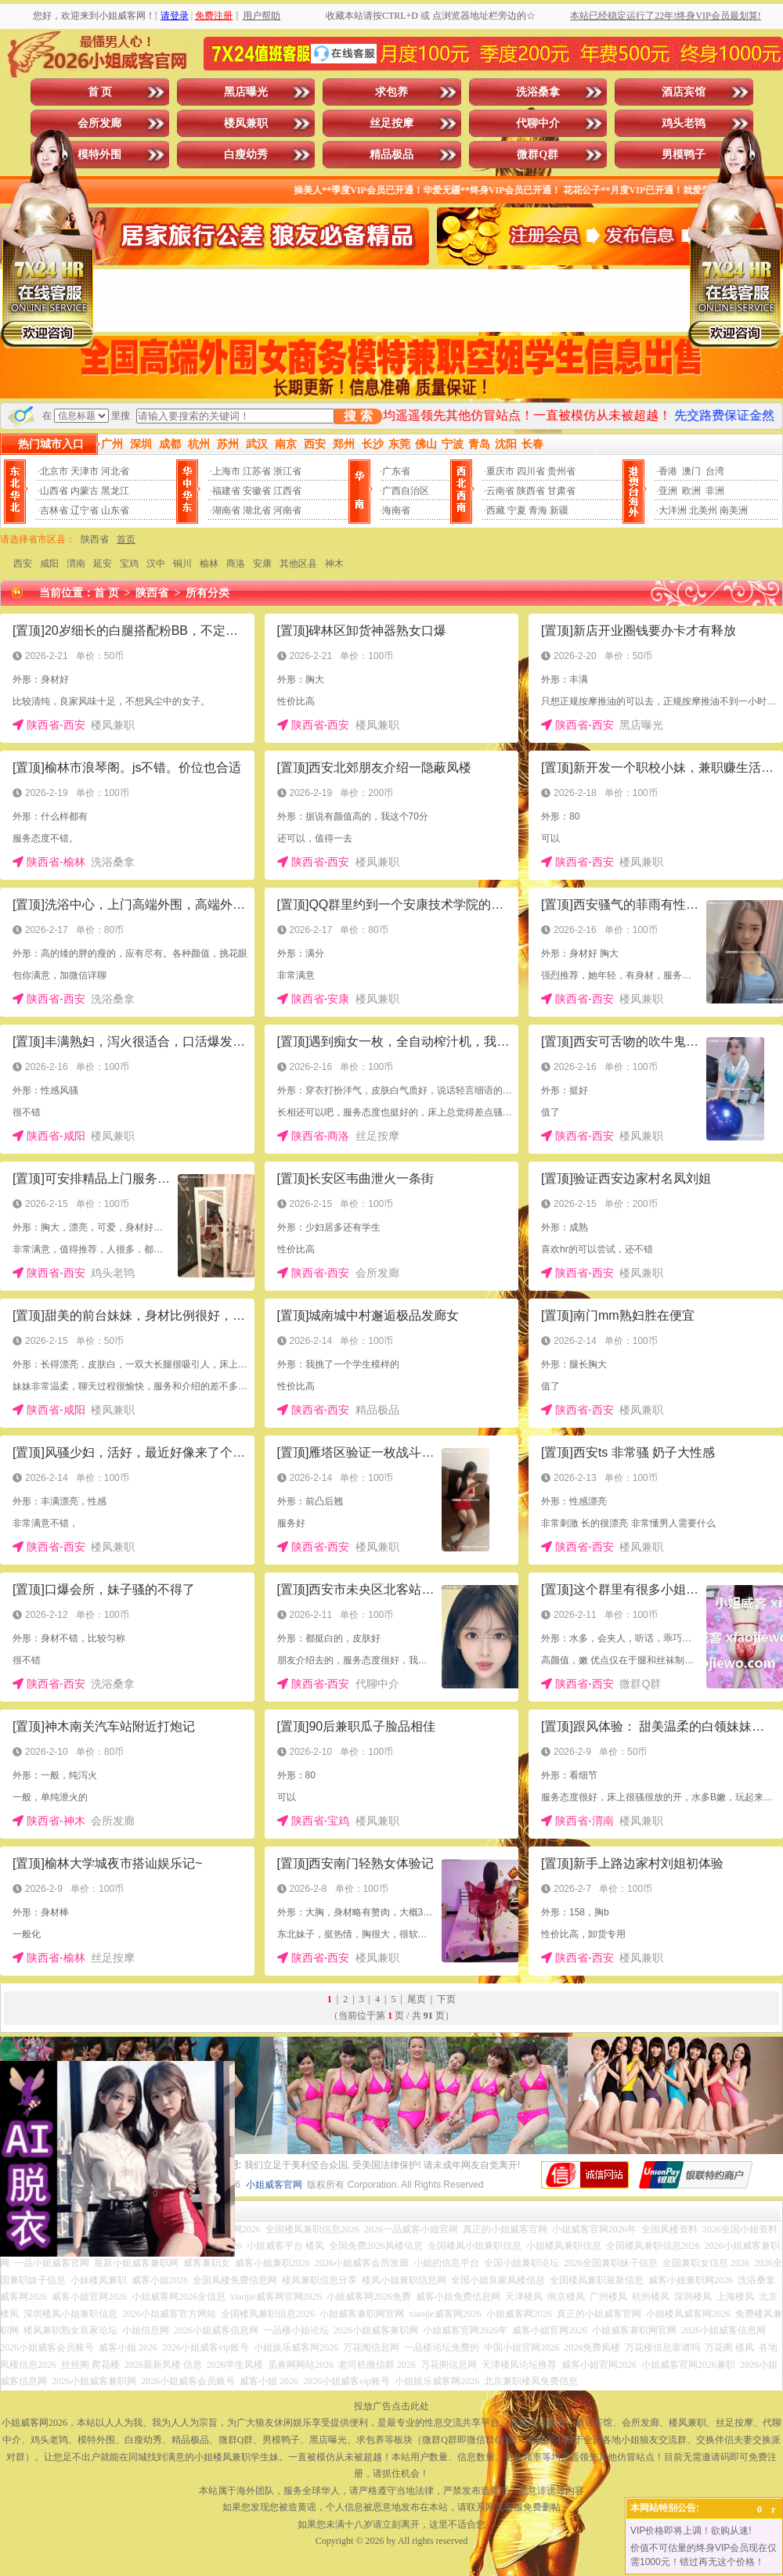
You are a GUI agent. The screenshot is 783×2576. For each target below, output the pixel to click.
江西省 (287, 490)
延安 (102, 563)
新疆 (559, 510)
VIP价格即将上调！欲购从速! (691, 2530)
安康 (262, 563)
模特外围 (99, 154)
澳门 (691, 471)
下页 (446, 1999)
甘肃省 (561, 490)
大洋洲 (673, 510)
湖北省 (257, 510)
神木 (334, 563)
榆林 (209, 563)
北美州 (703, 510)
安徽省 (257, 490)
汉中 (155, 563)
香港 (668, 471)
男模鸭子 (683, 154)
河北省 (115, 471)
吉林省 (54, 510)
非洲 (714, 490)
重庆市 (500, 471)
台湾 (714, 471)
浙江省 (287, 471)
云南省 (500, 490)
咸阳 (49, 563)
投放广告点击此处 (391, 2406)
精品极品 (391, 154)
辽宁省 (84, 510)
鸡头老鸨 (683, 123)
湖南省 (226, 510)
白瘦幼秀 (246, 154)
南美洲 (734, 510)
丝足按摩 (391, 123)
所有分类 (207, 593)
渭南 (76, 563)
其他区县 (298, 563)
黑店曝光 (246, 92)
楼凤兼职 (246, 123)
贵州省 (561, 471)
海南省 (396, 510)
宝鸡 (129, 563)
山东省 (115, 510)
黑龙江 (115, 490)
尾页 (416, 1999)
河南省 (287, 510)
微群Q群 (537, 154)
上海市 (226, 471)
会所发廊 (99, 123)
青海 (538, 510)
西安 (22, 563)
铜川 (182, 563)
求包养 (391, 92)
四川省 (531, 471)
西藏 (495, 510)
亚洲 (668, 490)
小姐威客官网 (274, 2184)
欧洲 (691, 490)
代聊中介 (538, 123)
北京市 (54, 471)
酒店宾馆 (683, 92)
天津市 (84, 471)
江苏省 (257, 471)
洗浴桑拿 (538, 92)
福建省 (226, 490)
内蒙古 (84, 490)
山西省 (54, 490)
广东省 (396, 471)
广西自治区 (405, 490)
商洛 (235, 563)
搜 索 (358, 416)
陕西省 (531, 490)
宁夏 (516, 510)
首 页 (100, 92)
